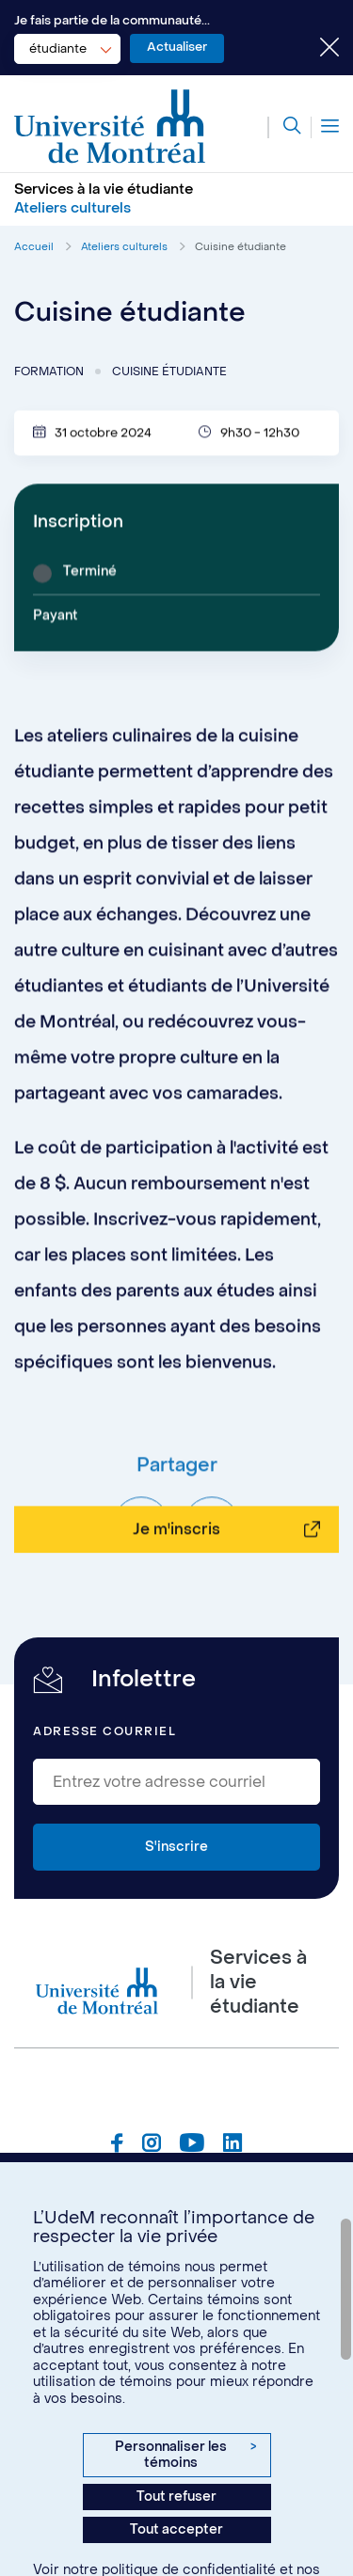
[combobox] (67, 49)
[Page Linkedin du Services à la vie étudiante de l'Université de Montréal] (233, 2145)
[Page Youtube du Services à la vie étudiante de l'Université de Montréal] (192, 2145)
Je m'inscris (176, 1589)
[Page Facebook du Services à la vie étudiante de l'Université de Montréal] (117, 2145)
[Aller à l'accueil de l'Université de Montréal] (110, 127)
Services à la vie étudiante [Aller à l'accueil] (103, 189)
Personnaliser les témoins (185, 2455)
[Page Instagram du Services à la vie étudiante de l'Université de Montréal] (151, 2145)
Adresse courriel (104, 1731)
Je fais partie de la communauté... (112, 20)
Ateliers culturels (124, 247)
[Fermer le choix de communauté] (315, 49)
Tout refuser (176, 2496)
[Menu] (325, 127)
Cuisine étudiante (240, 247)
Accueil (34, 247)
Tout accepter (176, 2529)
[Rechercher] (284, 127)
